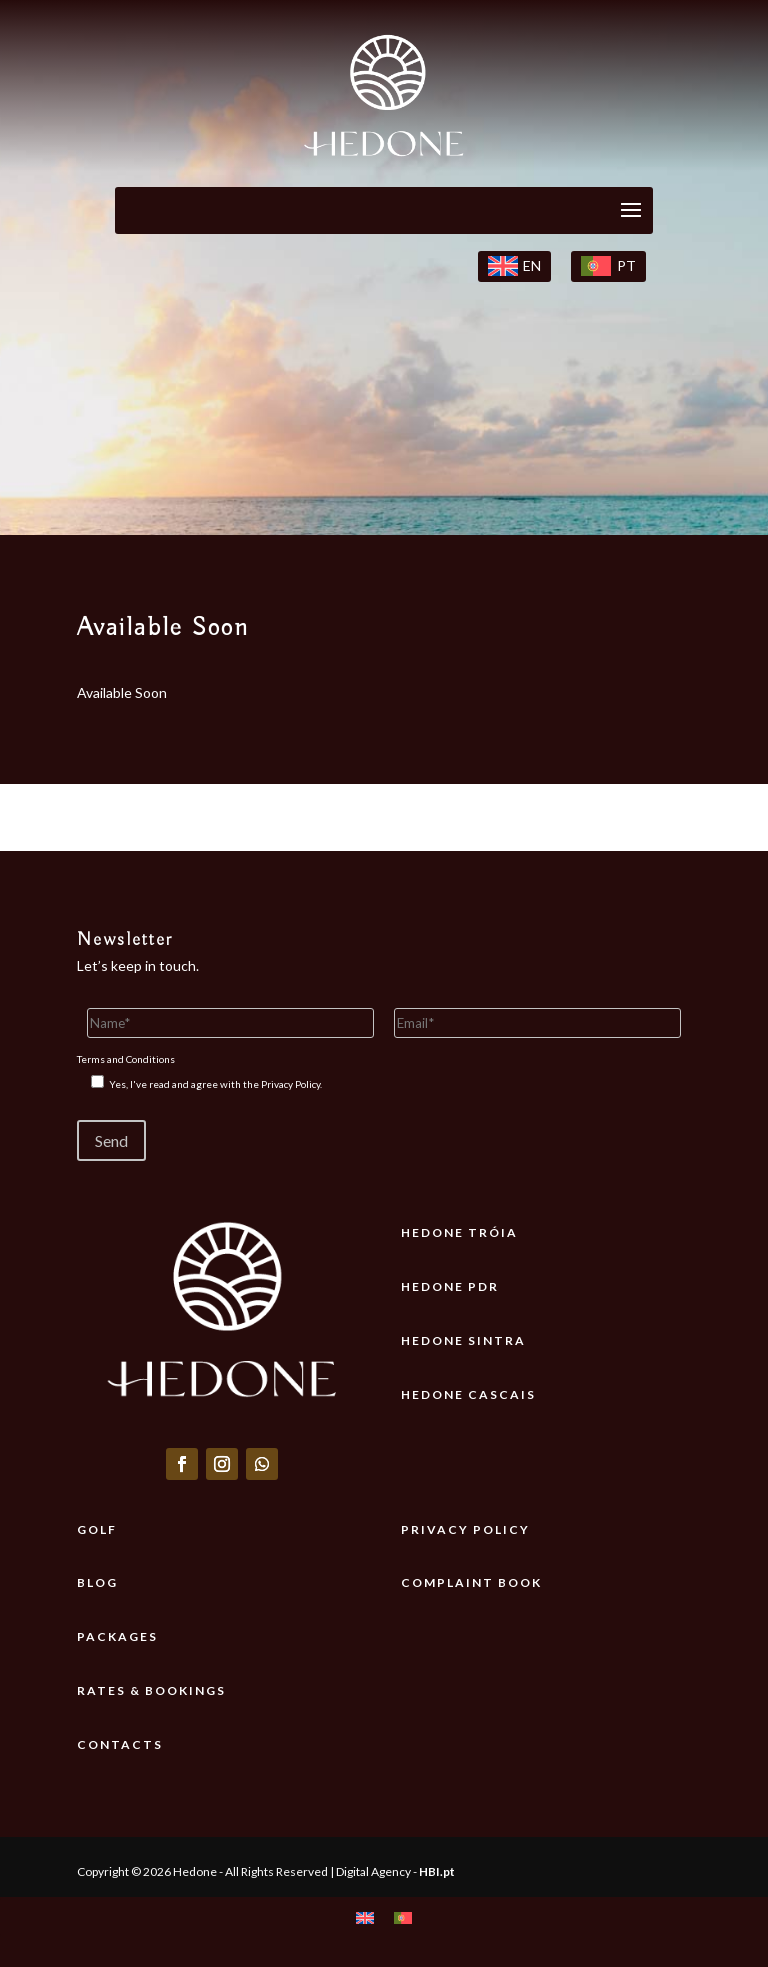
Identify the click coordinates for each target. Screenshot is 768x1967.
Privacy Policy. (291, 1084)
